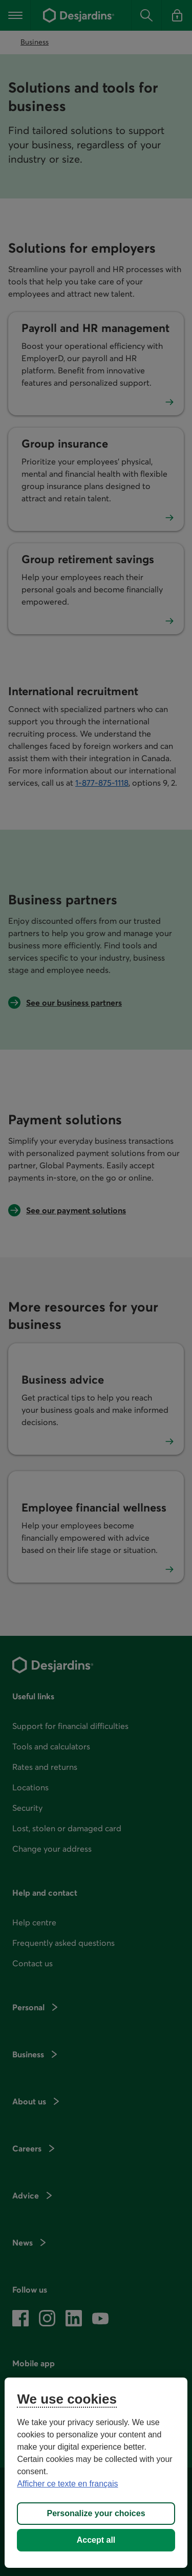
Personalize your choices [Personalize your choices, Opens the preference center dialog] (96, 2513)
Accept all (96, 2540)
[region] (96, 2473)
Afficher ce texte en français (67, 2483)
